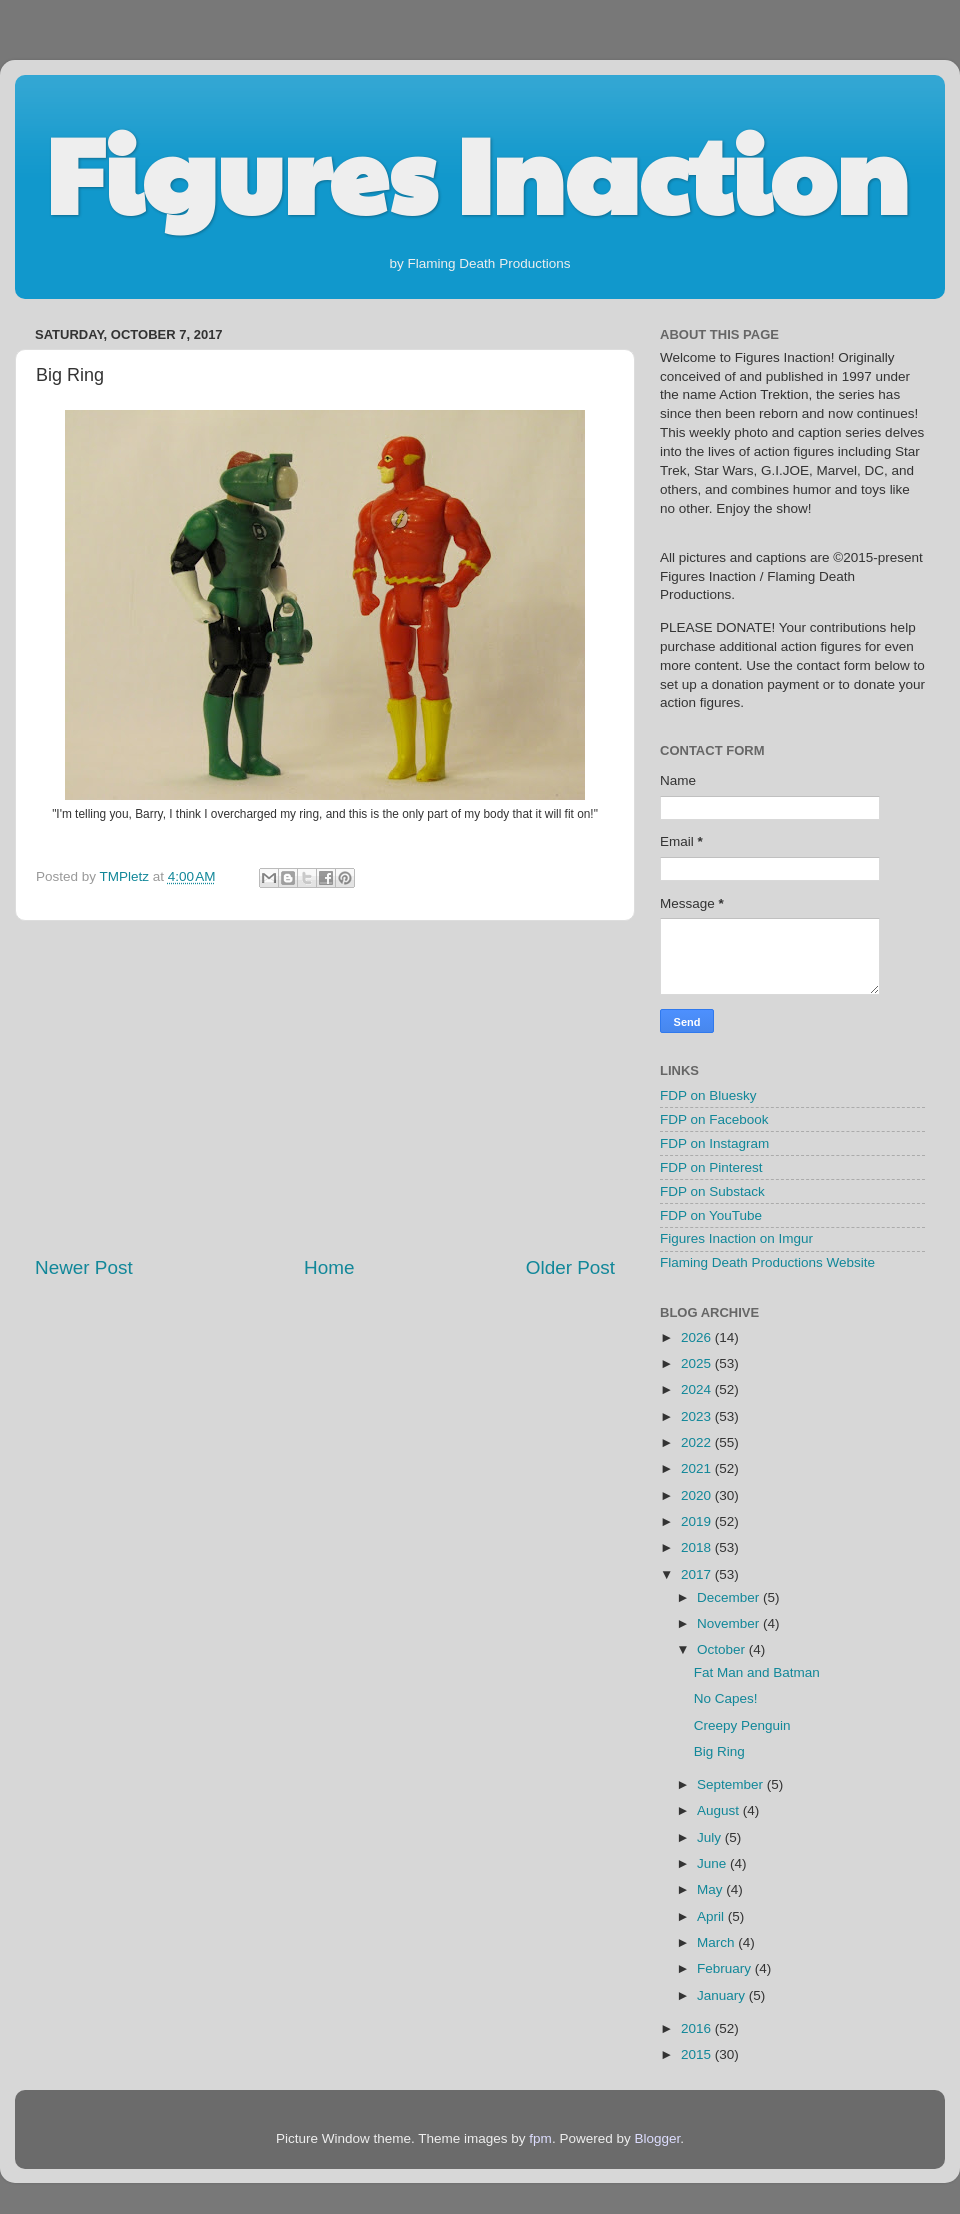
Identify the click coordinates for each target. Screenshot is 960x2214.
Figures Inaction (476, 171)
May (711, 1889)
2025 (698, 1363)
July (711, 1837)
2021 (698, 1468)
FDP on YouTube (711, 1215)
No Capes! (726, 1698)
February (726, 1968)
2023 (698, 1416)
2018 (698, 1547)
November (730, 1623)
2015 (698, 2054)
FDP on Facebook (714, 1119)
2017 (698, 1574)
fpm (540, 2138)
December (730, 1597)
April (712, 1916)
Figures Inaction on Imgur (736, 1238)
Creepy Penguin (742, 1725)
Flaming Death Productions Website (767, 1262)
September (732, 1784)
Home (329, 1267)
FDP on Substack (712, 1191)
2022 (698, 1442)
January (723, 1995)
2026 (698, 1337)
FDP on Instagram (714, 1143)
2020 (698, 1495)
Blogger (657, 2138)
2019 (698, 1521)
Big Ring (719, 1751)
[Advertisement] (325, 1088)
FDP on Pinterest (711, 1167)
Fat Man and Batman (757, 1672)
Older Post (570, 1267)
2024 (698, 1389)
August (720, 1810)
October (723, 1649)
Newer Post (84, 1267)
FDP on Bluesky (708, 1095)
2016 (698, 2028)
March (717, 1942)
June (713, 1863)
